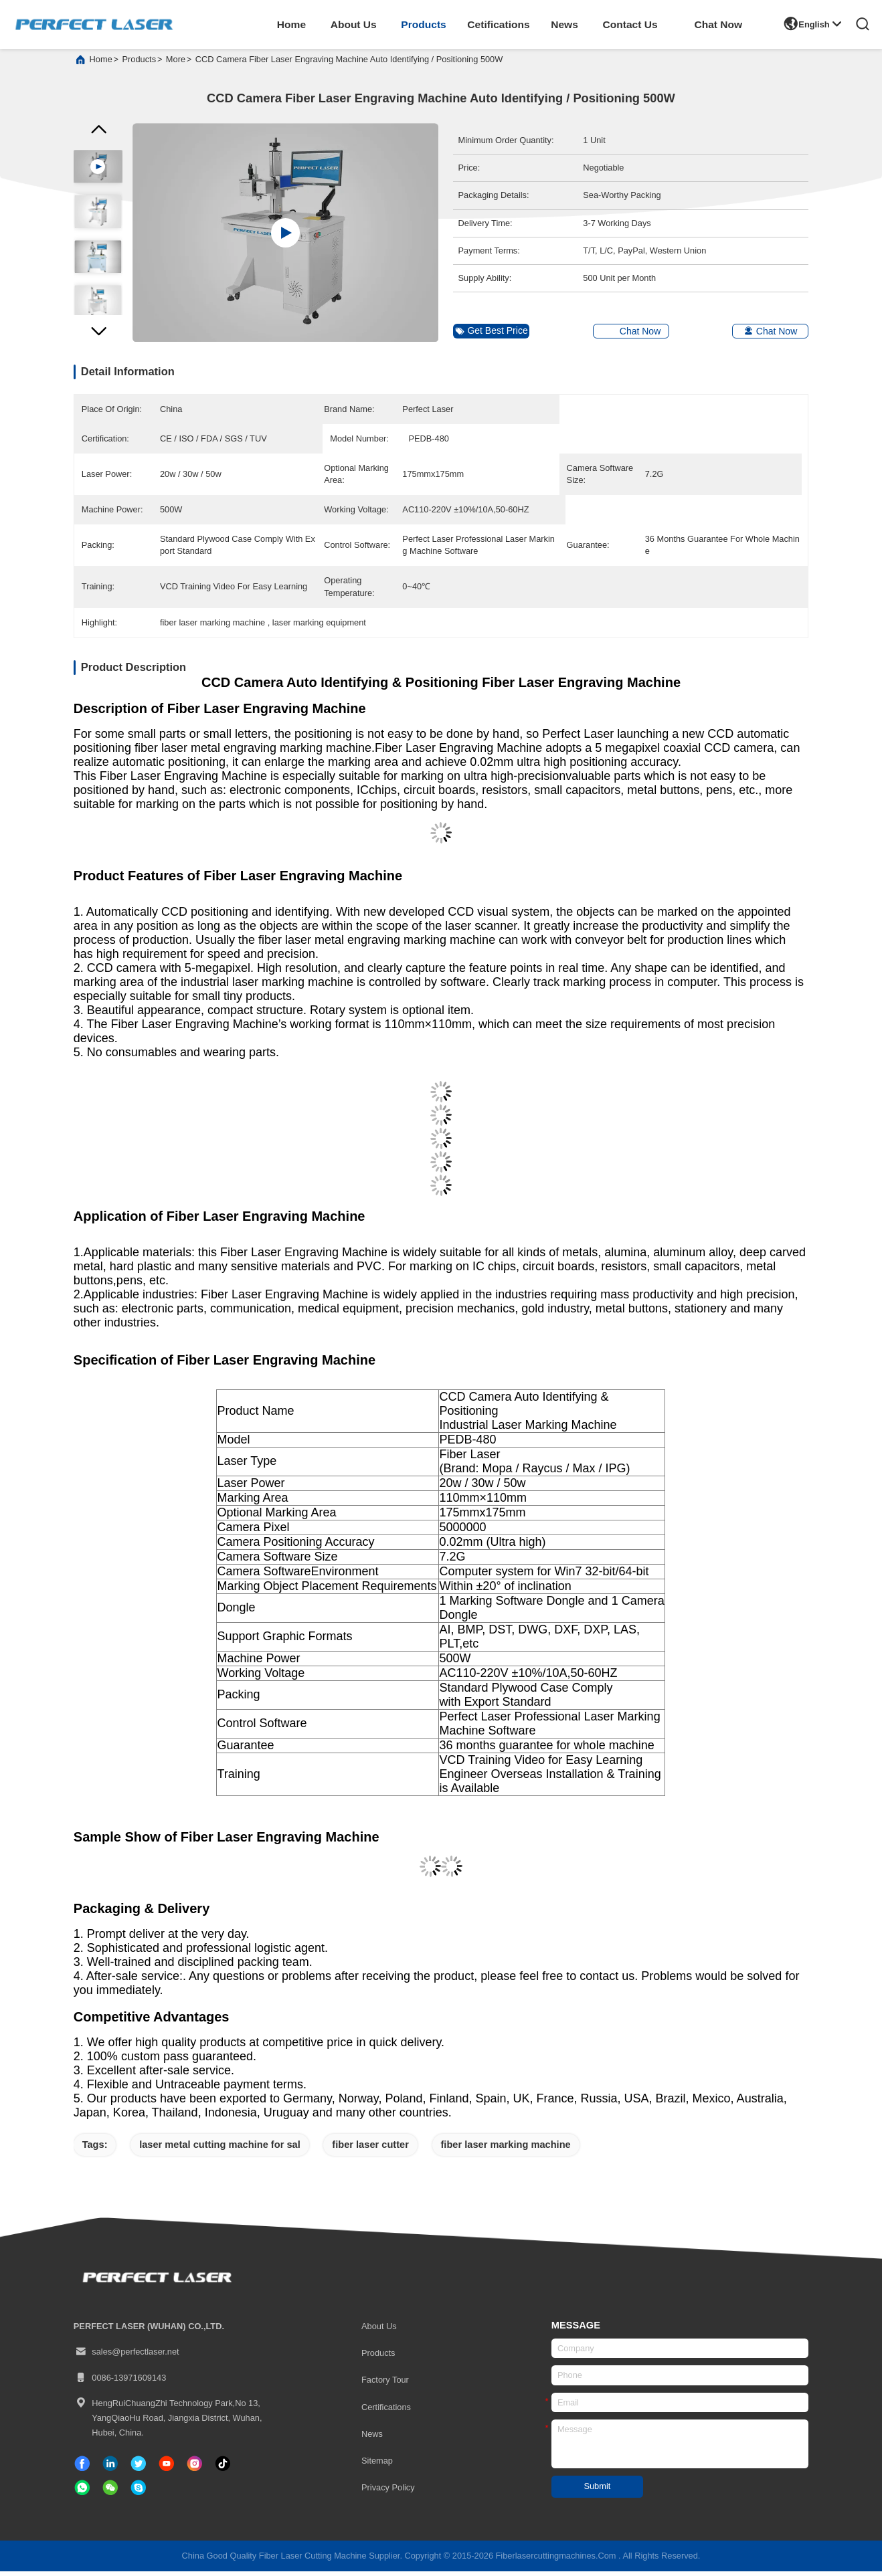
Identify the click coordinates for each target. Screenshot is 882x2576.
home (291, 24)
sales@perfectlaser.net (126, 2357)
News (372, 2439)
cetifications (498, 24)
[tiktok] (166, 2468)
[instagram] (194, 2468)
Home (101, 65)
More (175, 65)
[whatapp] (82, 2493)
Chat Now (718, 24)
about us (354, 24)
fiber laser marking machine (505, 2150)
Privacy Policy (388, 2493)
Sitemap (377, 2465)
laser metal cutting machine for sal (219, 2150)
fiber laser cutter (370, 2150)
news (564, 24)
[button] (97, 339)
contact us (629, 24)
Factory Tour (385, 2385)
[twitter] (138, 2468)
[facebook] (82, 2468)
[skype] (138, 2493)
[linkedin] (110, 2468)
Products (378, 2358)
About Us (379, 2331)
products (423, 24)
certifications (386, 2412)
